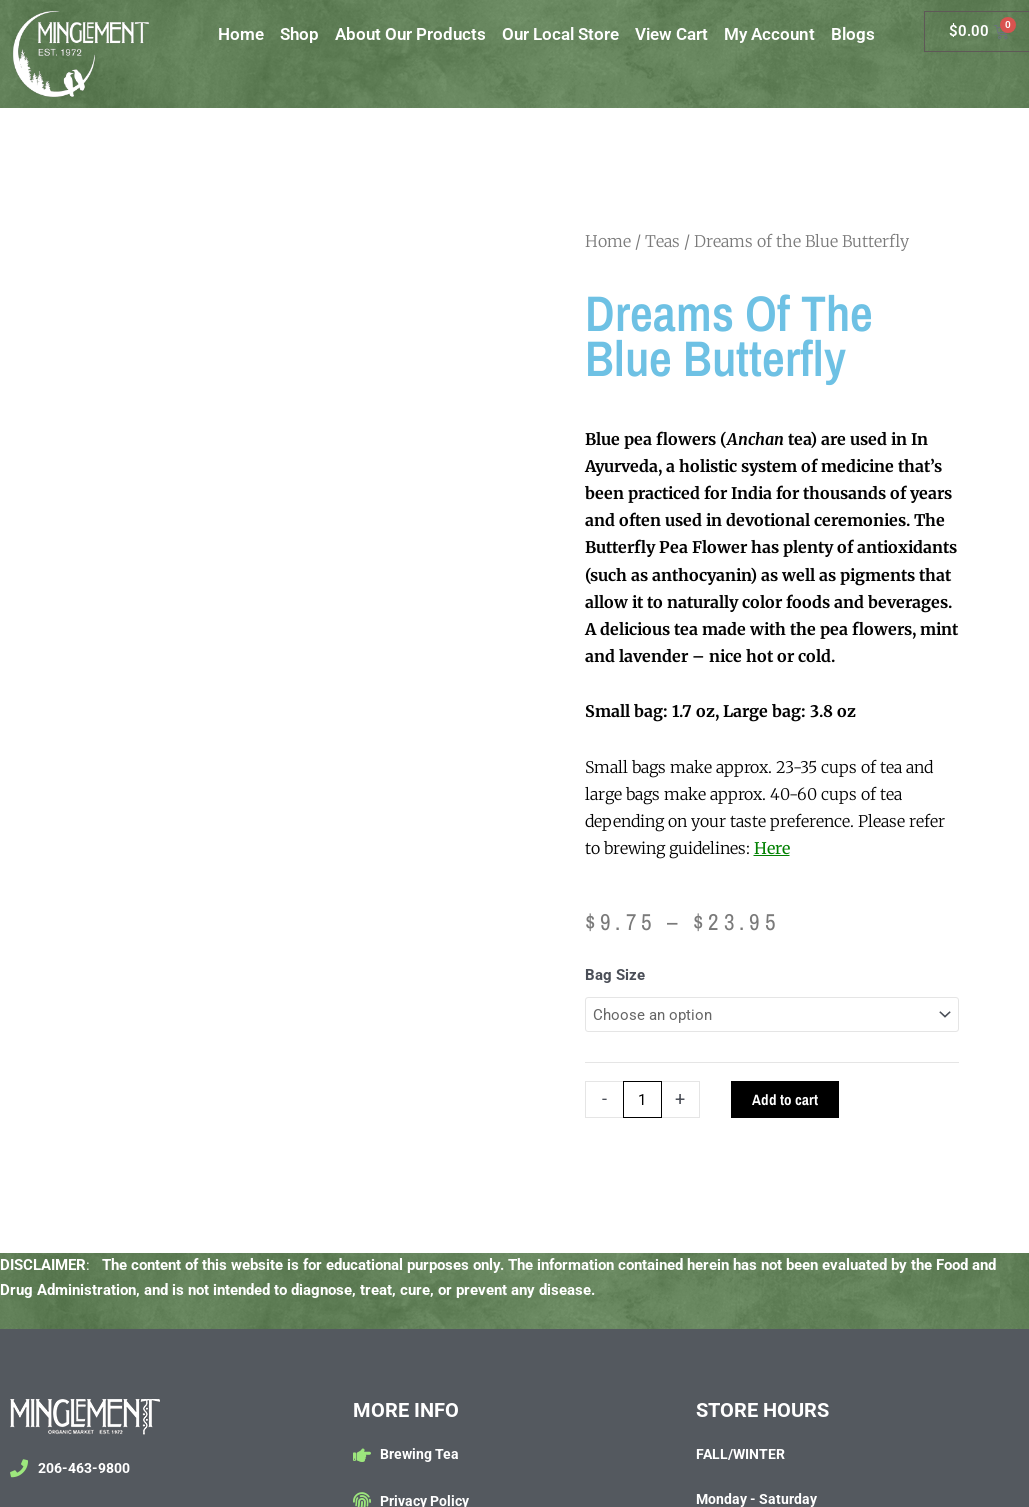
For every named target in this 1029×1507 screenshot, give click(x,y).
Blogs (853, 34)
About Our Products (410, 34)
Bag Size (615, 975)
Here (772, 848)
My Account (769, 34)
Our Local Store (560, 34)
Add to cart (785, 1099)
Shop (299, 34)
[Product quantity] (642, 1099)
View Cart (671, 34)
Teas (662, 241)
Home (241, 34)
